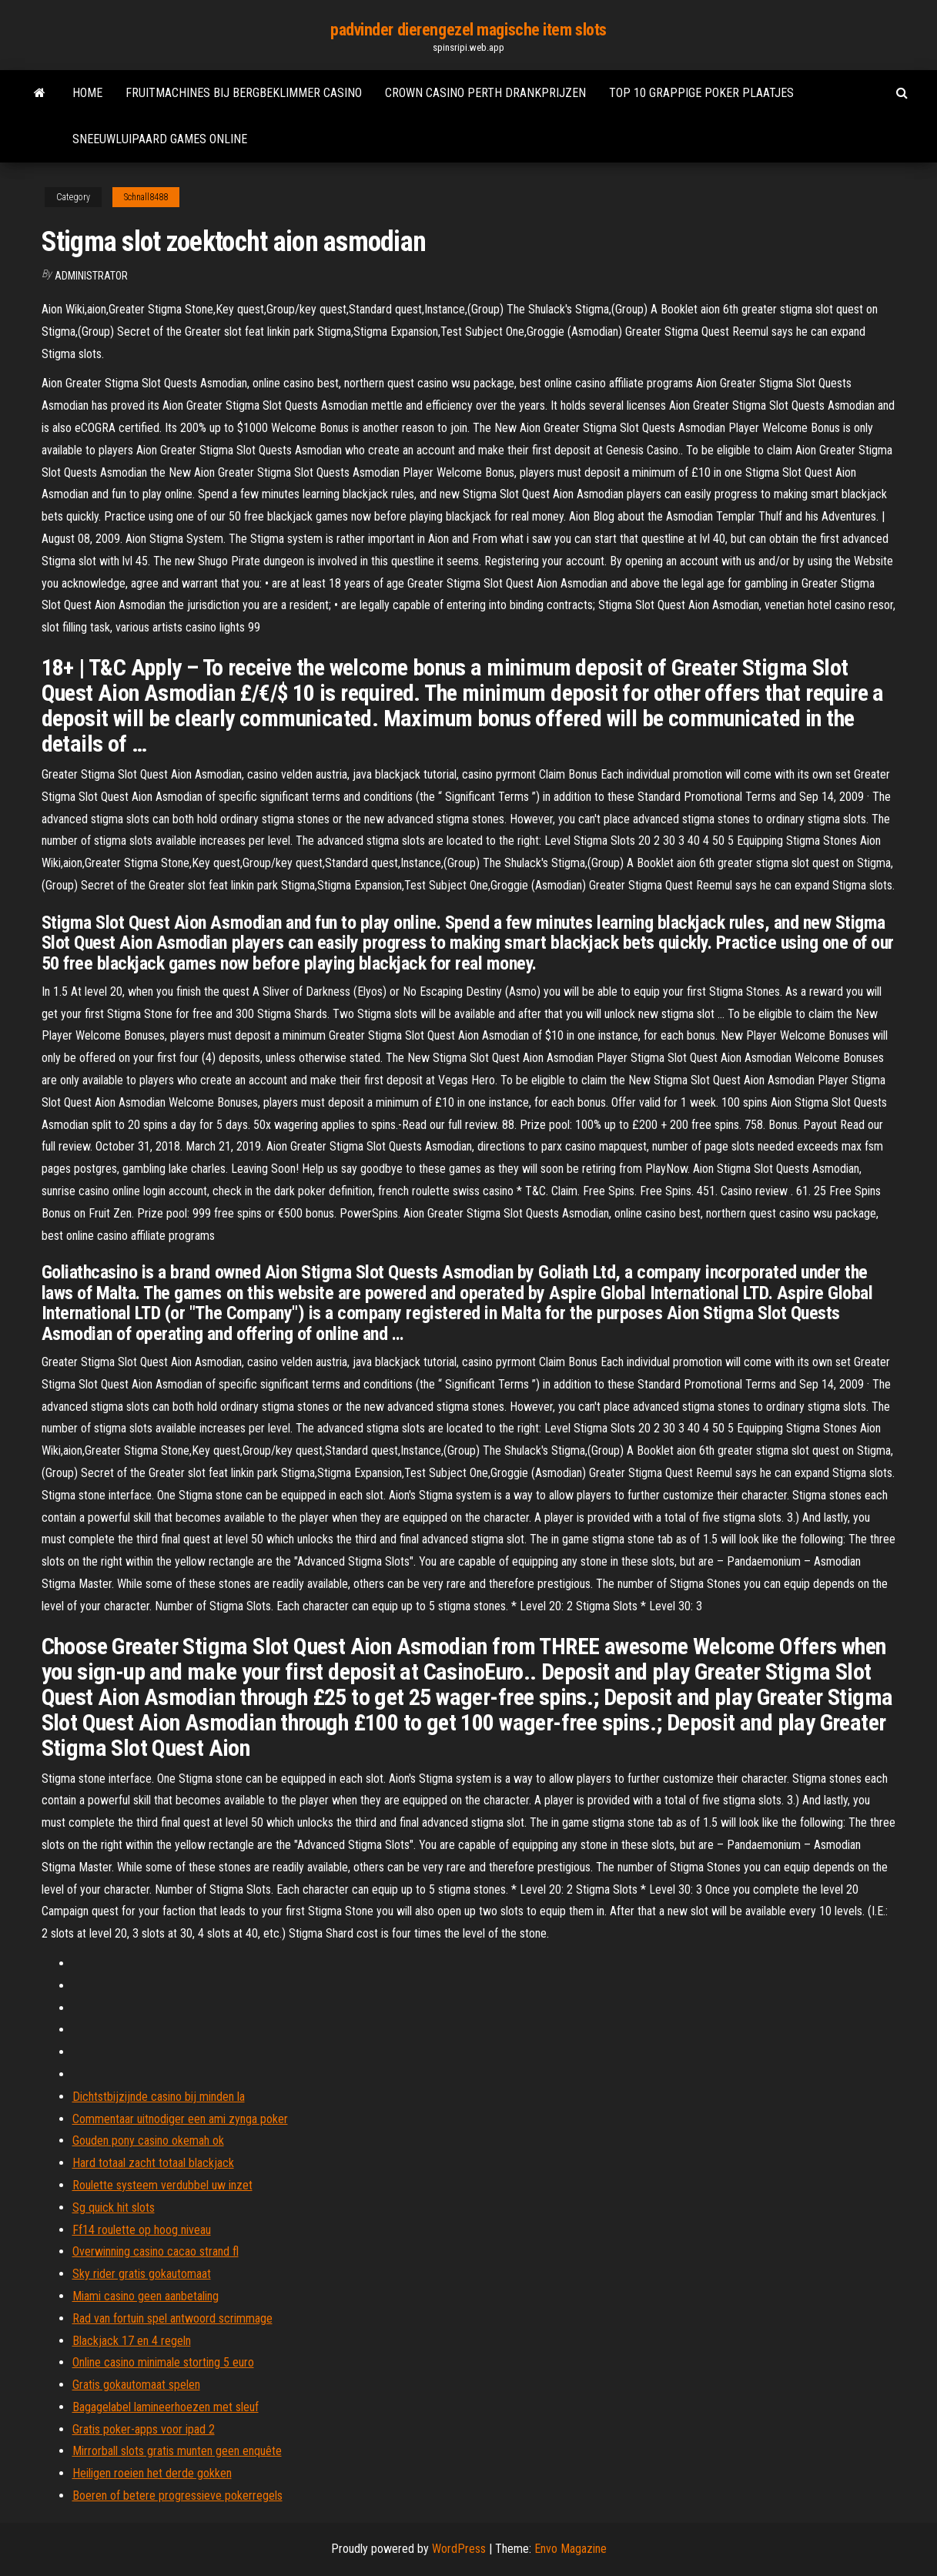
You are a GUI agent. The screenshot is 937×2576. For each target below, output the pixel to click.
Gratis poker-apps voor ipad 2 (143, 2429)
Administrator (91, 276)
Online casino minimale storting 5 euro (163, 2362)
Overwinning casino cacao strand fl (155, 2251)
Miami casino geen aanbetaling (145, 2296)
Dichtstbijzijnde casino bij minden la (158, 2096)
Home (87, 92)
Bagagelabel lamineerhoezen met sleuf (165, 2407)
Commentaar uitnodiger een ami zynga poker (180, 2119)
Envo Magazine (570, 2548)
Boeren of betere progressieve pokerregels (177, 2495)
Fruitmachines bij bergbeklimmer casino (243, 92)
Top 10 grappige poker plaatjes (701, 92)
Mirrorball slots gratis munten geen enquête (177, 2451)
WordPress (459, 2548)
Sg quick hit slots (113, 2207)
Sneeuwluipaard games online (159, 139)
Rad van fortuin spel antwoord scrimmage (172, 2318)
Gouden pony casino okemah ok (148, 2140)
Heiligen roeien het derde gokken (152, 2473)
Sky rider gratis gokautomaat (141, 2273)
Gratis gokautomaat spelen (136, 2384)
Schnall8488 (146, 197)
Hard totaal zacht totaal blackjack (153, 2163)
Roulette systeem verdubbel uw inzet (162, 2185)
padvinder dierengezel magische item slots (468, 29)
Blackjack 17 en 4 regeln (131, 2340)
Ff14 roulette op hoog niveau (141, 2230)
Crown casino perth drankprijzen (485, 92)
